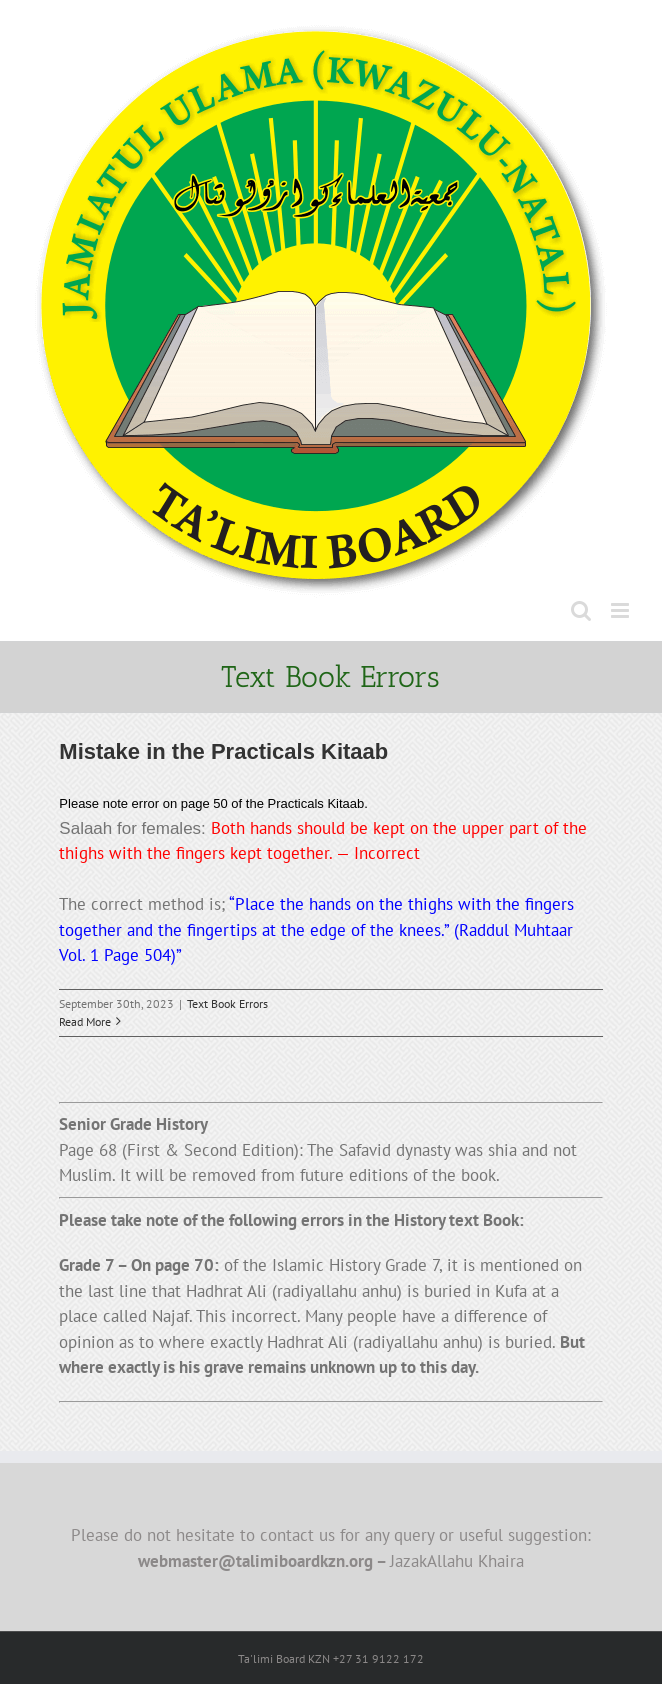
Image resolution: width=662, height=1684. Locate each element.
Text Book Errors (227, 1003)
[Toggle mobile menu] (621, 610)
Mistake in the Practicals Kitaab (223, 751)
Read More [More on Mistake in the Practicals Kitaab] (85, 1021)
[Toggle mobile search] (581, 610)
